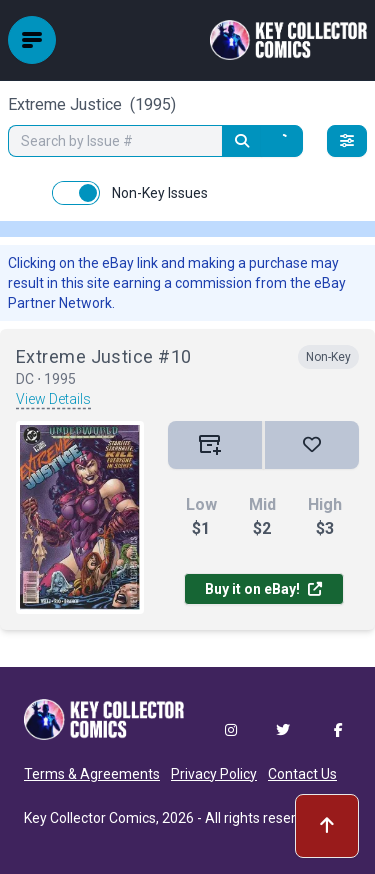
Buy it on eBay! (263, 589)
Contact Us (302, 774)
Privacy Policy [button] (214, 774)
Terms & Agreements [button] (92, 774)
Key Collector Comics (90, 818)
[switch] (76, 193)
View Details (53, 399)
